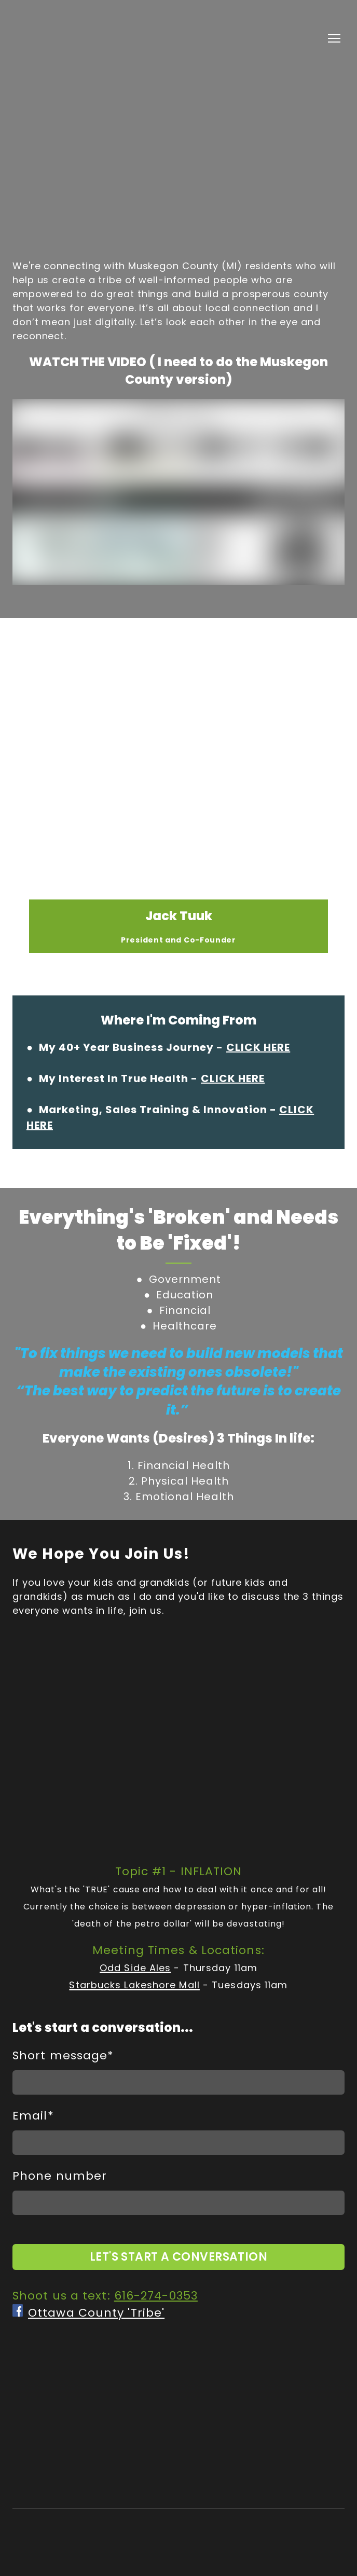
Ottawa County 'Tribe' (96, 2313)
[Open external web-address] (17, 2310)
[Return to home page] (68, 38)
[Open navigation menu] (334, 38)
